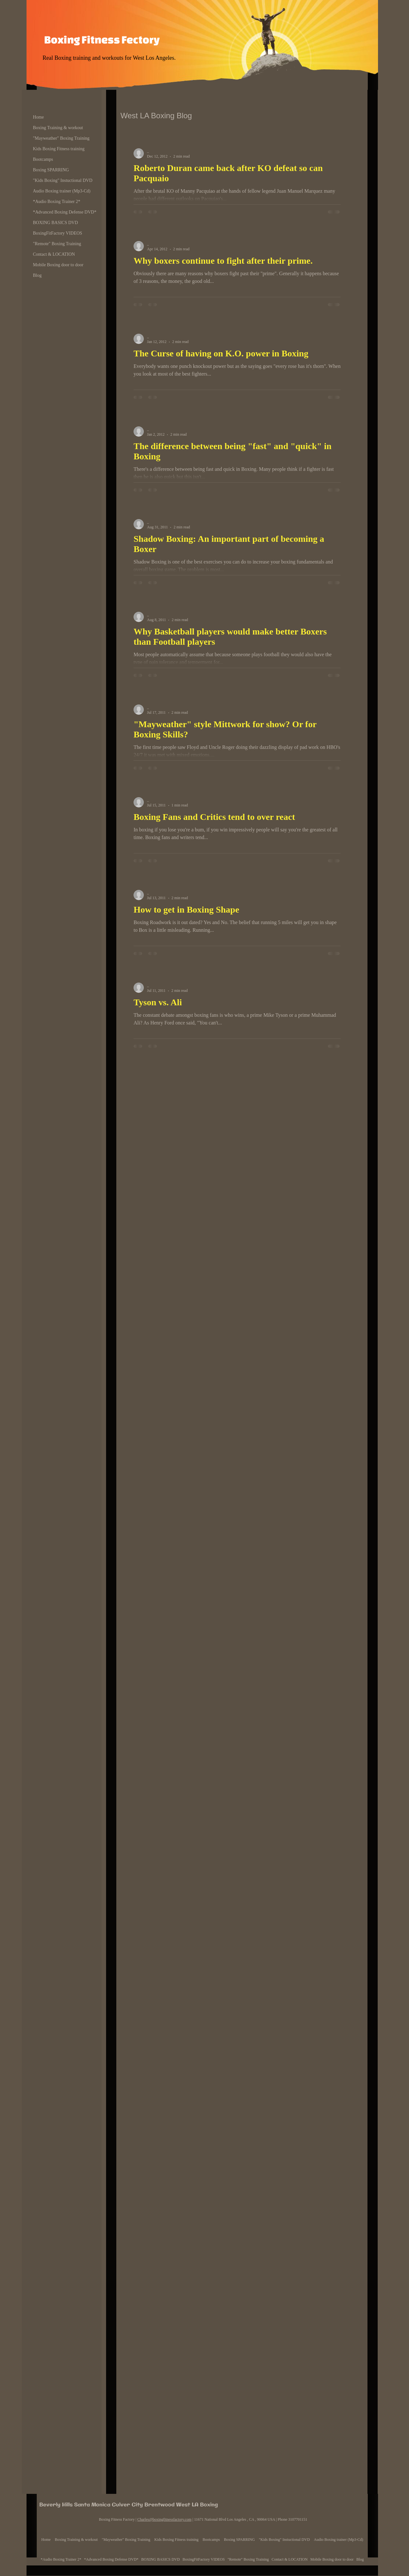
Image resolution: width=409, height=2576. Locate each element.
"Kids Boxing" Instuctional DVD (62, 180)
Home (38, 117)
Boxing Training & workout (58, 127)
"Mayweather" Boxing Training (61, 138)
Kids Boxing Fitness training (58, 148)
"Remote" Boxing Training (57, 243)
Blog (37, 275)
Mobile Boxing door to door (58, 264)
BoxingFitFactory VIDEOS (57, 233)
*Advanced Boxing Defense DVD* (64, 212)
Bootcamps (43, 159)
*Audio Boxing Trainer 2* (56, 201)
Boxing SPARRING (51, 169)
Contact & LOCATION (54, 254)
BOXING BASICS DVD (55, 222)
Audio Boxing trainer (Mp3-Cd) (61, 191)
